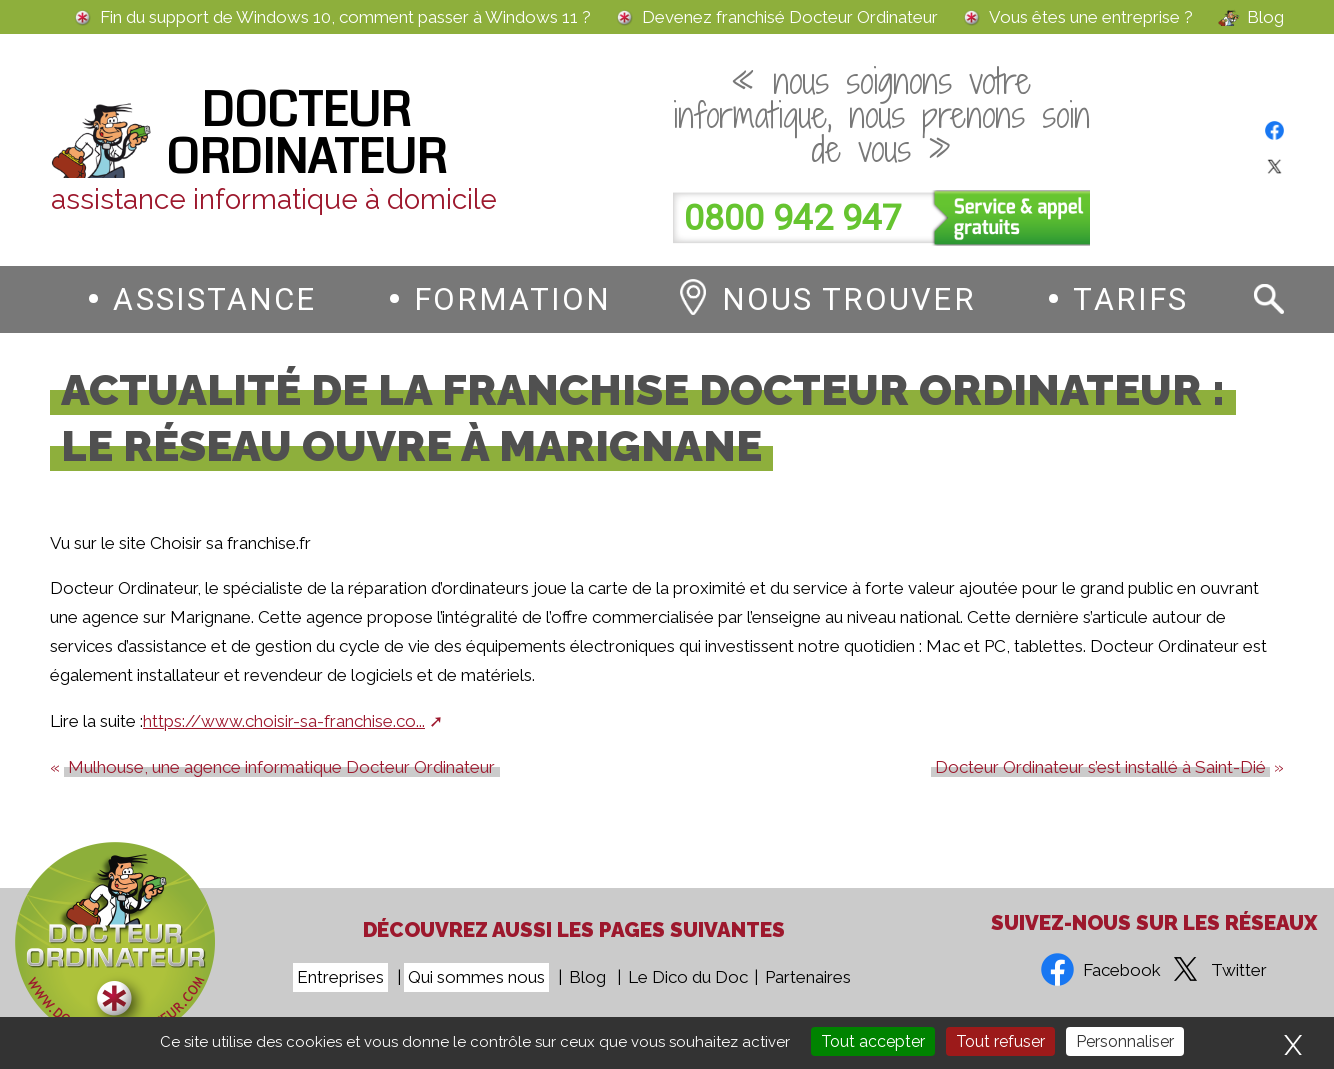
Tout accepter (873, 1041)
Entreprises (340, 977)
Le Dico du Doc (688, 977)
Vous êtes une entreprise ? (1091, 17)
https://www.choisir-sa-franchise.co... (284, 721)
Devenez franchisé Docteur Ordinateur (790, 17)
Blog (1265, 17)
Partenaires (808, 977)
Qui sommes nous (476, 977)
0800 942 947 (793, 218)
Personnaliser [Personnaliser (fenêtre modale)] (1125, 1041)
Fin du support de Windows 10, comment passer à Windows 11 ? (345, 17)
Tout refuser (1000, 1041)
